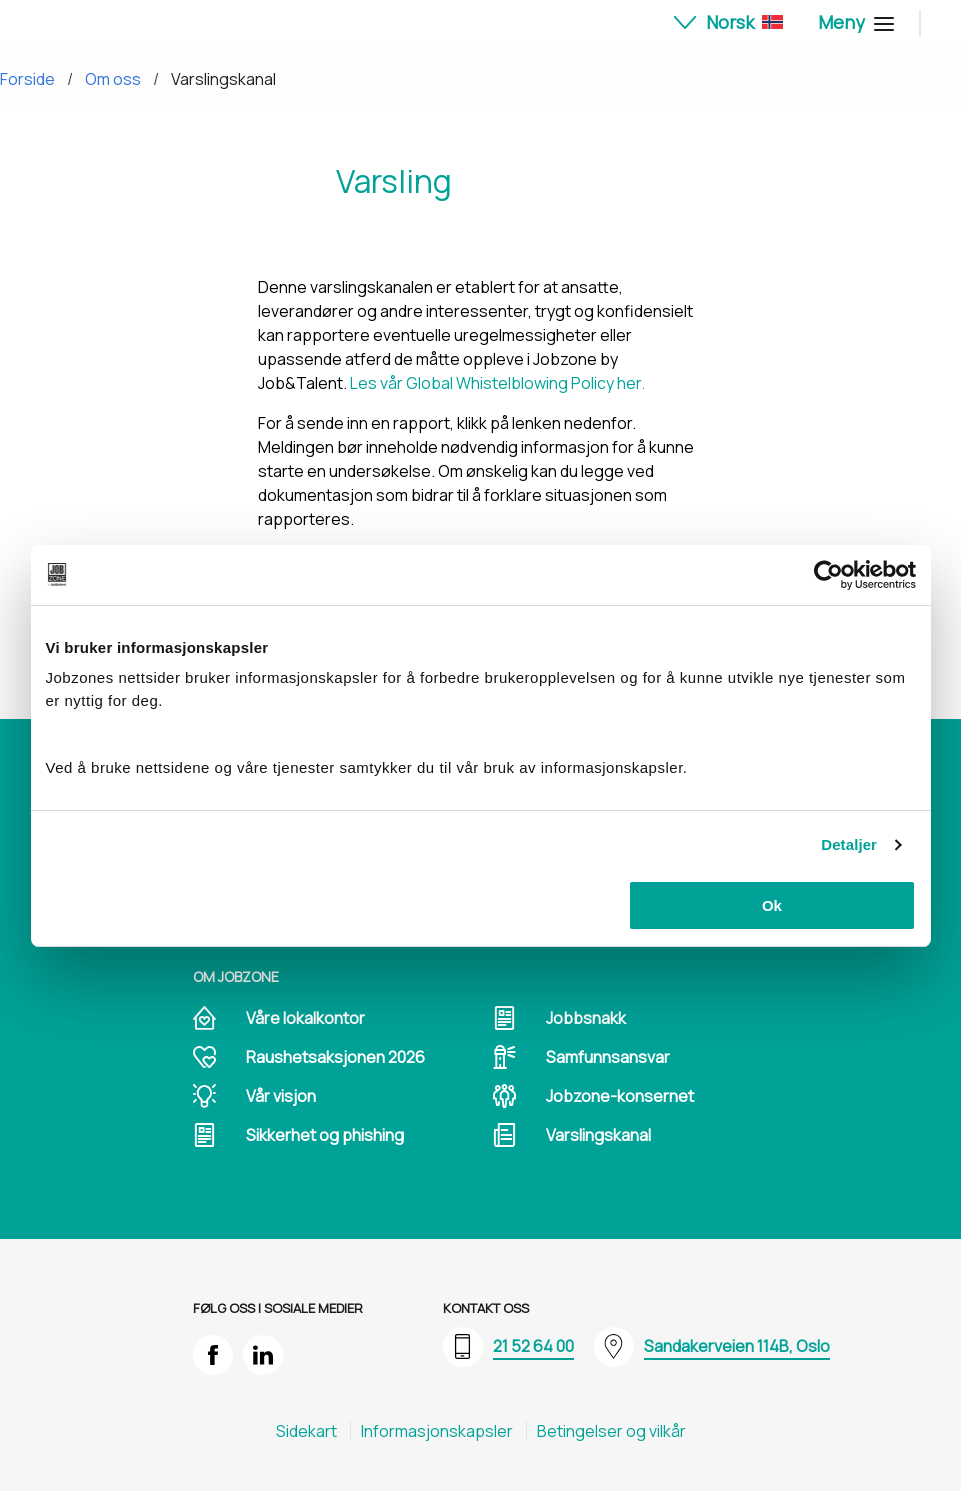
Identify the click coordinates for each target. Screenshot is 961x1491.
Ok (772, 905)
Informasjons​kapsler (437, 1431)
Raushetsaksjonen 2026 (335, 1057)
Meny (853, 22)
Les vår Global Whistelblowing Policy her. (497, 383)
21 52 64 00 (533, 1346)
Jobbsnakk (586, 1018)
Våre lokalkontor (305, 1018)
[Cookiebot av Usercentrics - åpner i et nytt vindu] (828, 575)
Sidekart (306, 1431)
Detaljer (849, 844)
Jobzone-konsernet (620, 1096)
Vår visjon (281, 1096)
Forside (27, 79)
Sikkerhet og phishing (325, 1135)
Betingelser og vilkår (611, 1431)
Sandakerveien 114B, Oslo (737, 1346)
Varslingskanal (223, 79)
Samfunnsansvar (608, 1057)
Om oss (113, 79)
